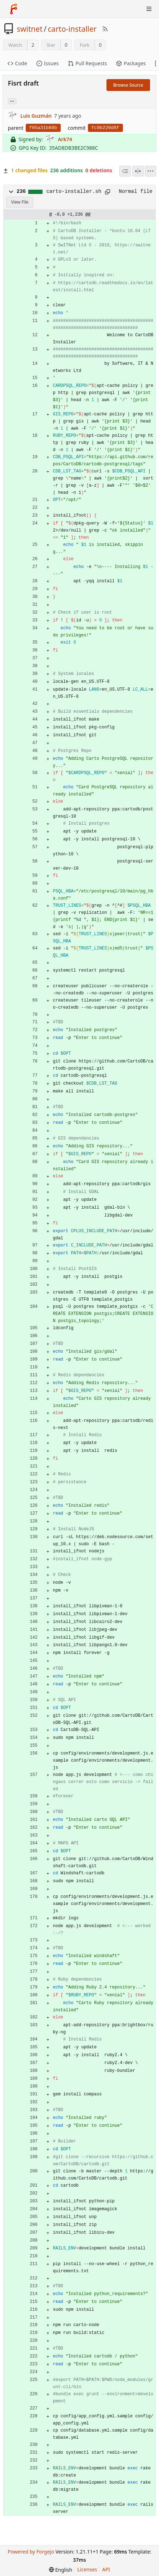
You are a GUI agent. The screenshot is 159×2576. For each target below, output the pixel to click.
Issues (47, 63)
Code (17, 63)
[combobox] (125, 171)
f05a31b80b (43, 127)
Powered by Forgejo (31, 2551)
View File (20, 202)
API (106, 2569)
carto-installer (72, 28)
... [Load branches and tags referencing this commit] (12, 100)
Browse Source (128, 85)
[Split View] (138, 171)
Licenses (87, 2569)
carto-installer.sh (73, 191)
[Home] (14, 8)
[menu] (150, 171)
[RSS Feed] (105, 29)
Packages (131, 63)
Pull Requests (87, 63)
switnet (30, 28)
